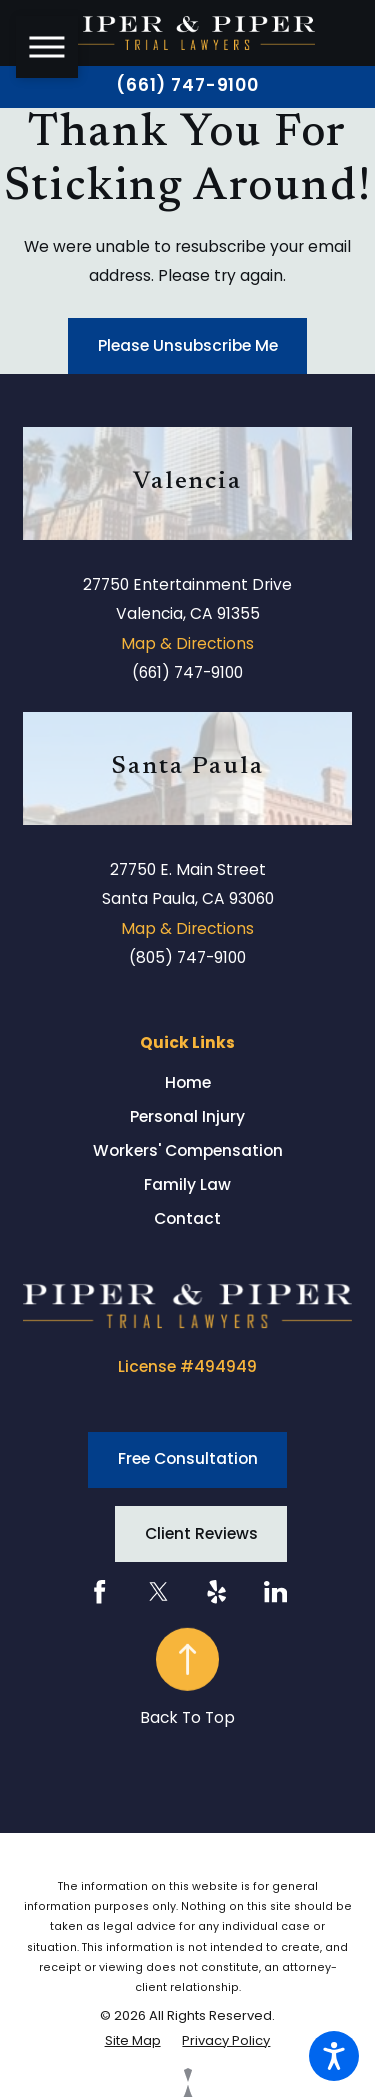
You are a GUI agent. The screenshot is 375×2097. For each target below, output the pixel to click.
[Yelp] (216, 1591)
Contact (187, 1218)
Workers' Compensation (188, 1150)
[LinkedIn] (275, 1591)
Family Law (187, 1184)
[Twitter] (158, 1591)
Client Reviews (201, 1533)
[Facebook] (99, 1591)
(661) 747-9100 (187, 85)
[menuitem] (187, 1083)
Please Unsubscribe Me (188, 345)
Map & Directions (187, 643)
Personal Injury (187, 1116)
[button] (334, 2056)
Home (188, 1082)
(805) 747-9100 (187, 957)
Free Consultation (188, 1458)
